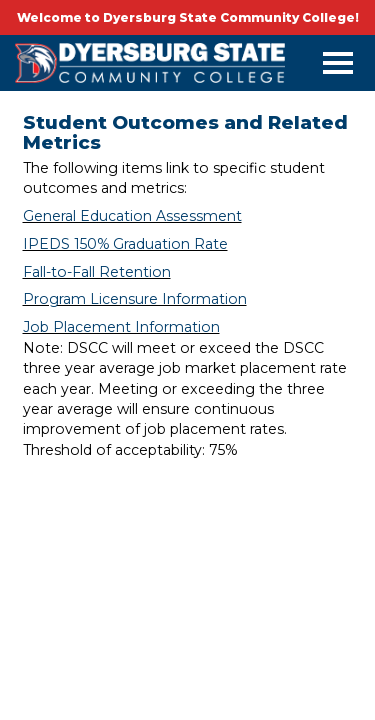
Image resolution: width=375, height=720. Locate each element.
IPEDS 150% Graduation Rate (125, 244)
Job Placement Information (121, 327)
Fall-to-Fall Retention (97, 272)
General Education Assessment (132, 216)
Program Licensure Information (135, 299)
